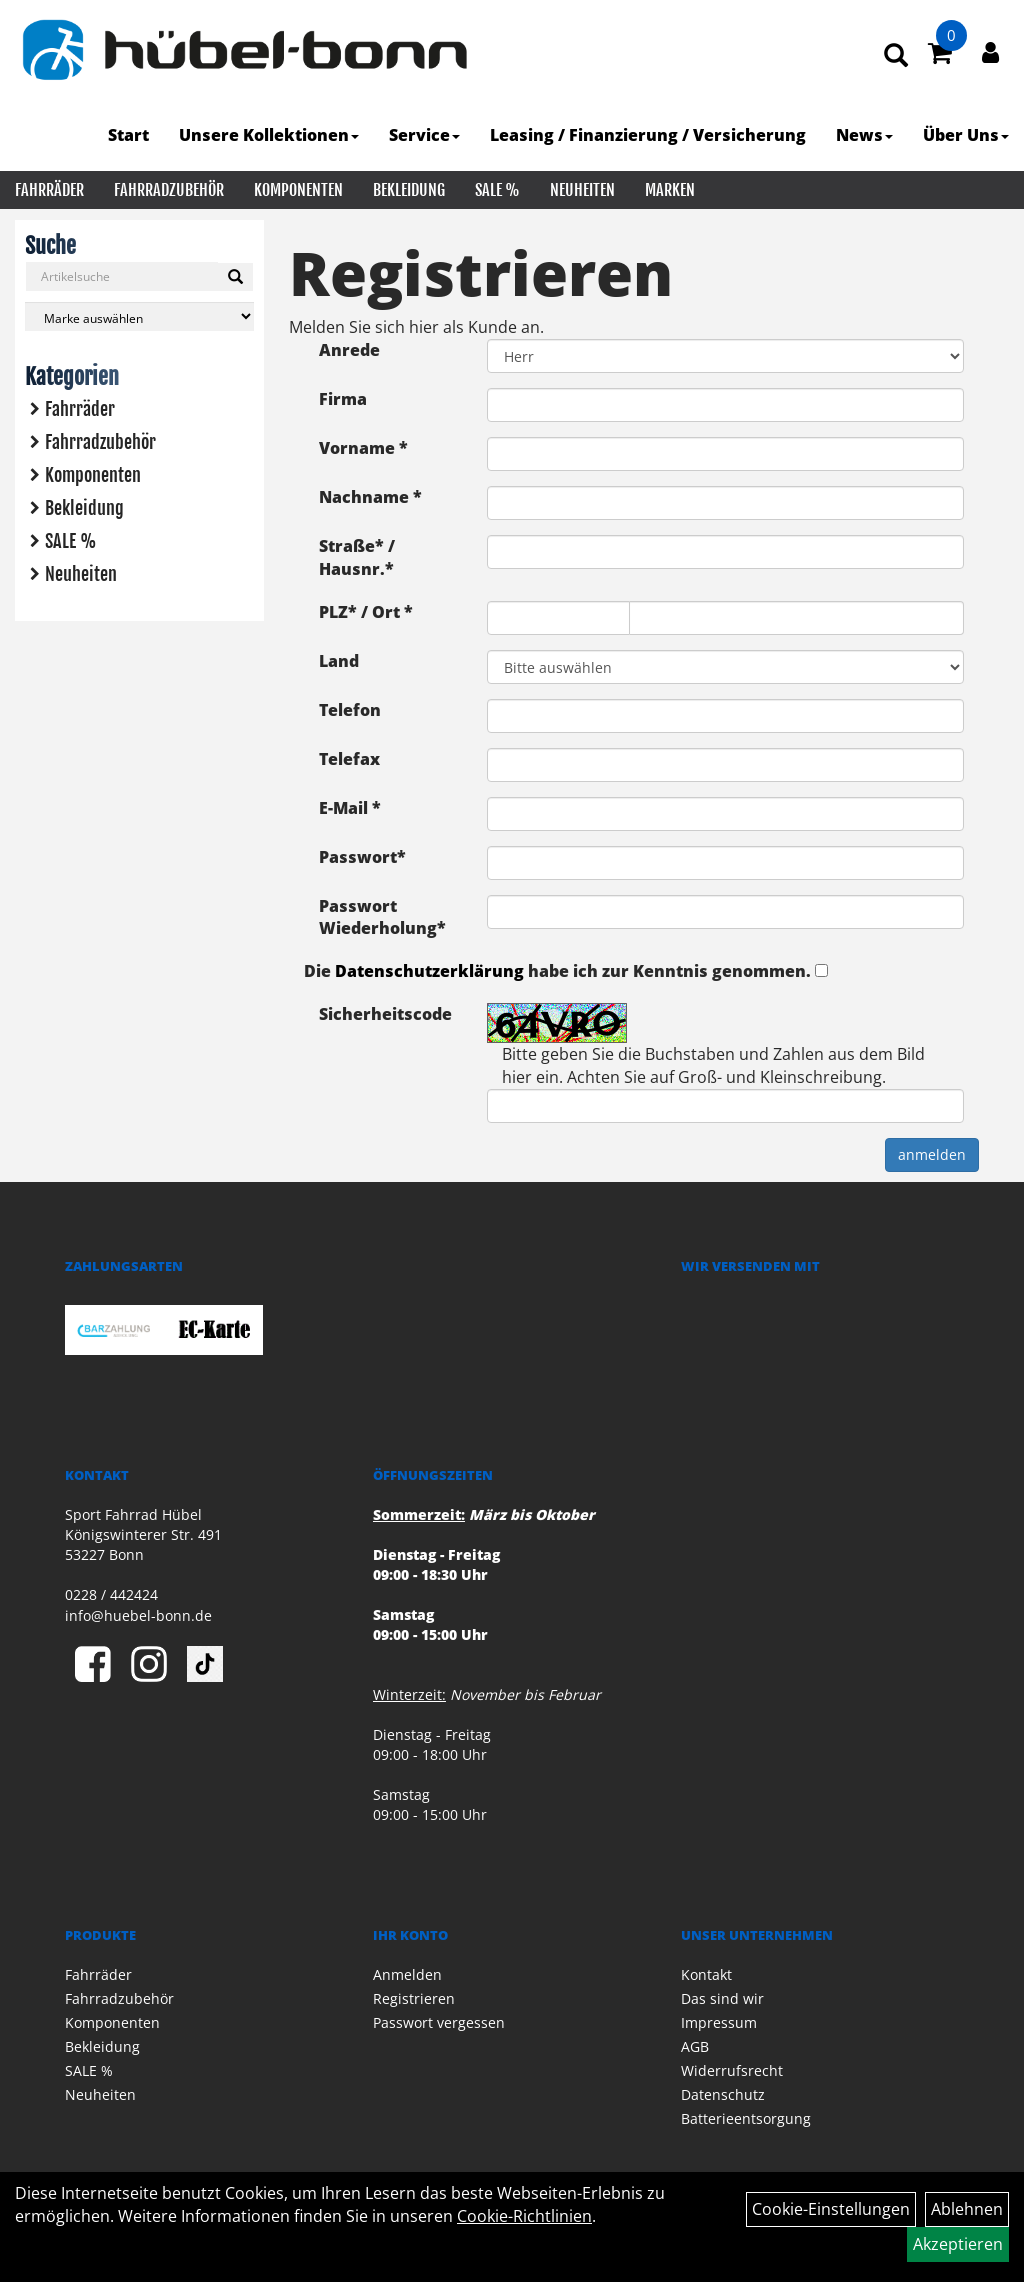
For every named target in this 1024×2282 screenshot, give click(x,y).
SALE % (497, 190)
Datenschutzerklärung (429, 971)
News (864, 135)
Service (424, 135)
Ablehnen (967, 2209)
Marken (670, 190)
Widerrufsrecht (732, 2070)
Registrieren (414, 1998)
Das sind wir (722, 1998)
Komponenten (298, 190)
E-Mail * (350, 808)
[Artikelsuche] (896, 56)
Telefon (350, 710)
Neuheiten (582, 190)
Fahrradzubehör (169, 190)
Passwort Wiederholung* (382, 917)
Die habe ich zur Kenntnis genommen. (557, 971)
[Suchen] (235, 277)
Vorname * (363, 448)
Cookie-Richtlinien (524, 2216)
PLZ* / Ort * (366, 612)
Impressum (719, 2022)
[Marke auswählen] (139, 316)
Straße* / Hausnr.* (357, 557)
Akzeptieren (958, 2244)
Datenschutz (723, 2094)
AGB (695, 2046)
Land (339, 661)
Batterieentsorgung (746, 2118)
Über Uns (966, 135)
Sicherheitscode (385, 1014)
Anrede (349, 350)
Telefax (349, 759)
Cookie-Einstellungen (831, 2209)
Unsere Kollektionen (269, 135)
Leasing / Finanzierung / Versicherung (648, 135)
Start (128, 135)
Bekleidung (409, 190)
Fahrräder (49, 190)
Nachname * (370, 497)
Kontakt (706, 1974)
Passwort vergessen (439, 2022)
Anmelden (407, 1974)
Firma (343, 399)
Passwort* (362, 857)
